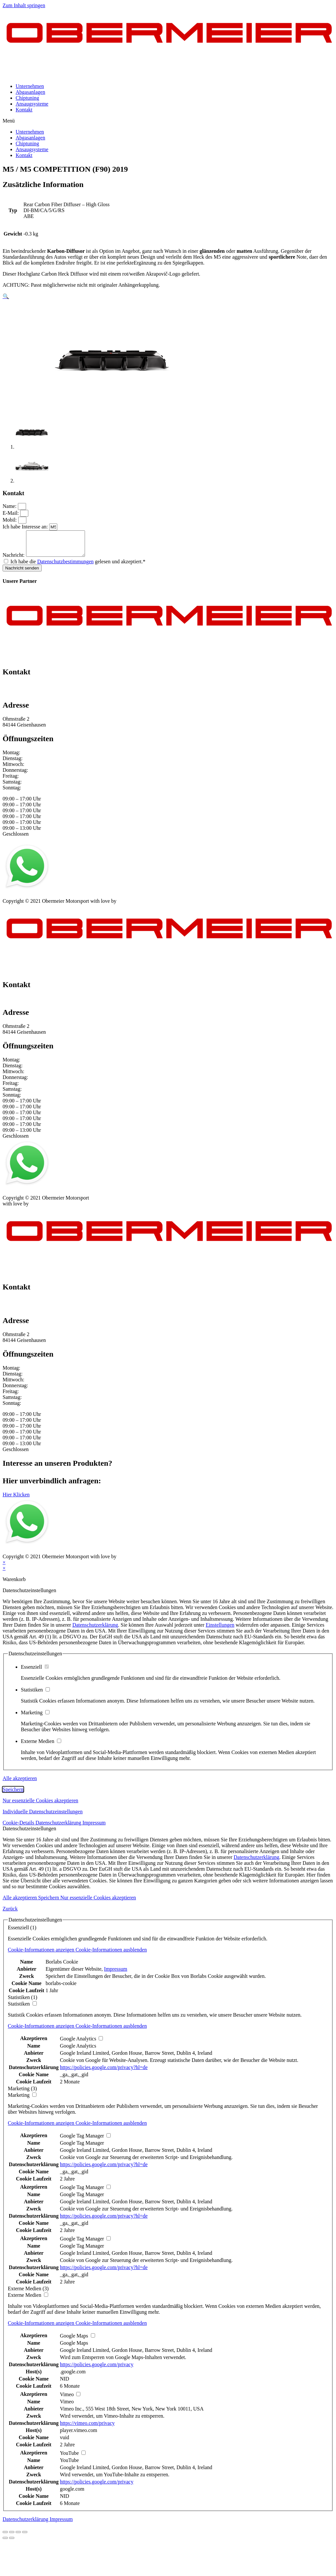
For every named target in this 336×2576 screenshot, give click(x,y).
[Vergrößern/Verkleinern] (24, 2537)
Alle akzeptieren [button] (20, 1783)
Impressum (14, 900)
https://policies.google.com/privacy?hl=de (103, 2072)
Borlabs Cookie (62, 1966)
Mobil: (10, 520)
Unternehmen (30, 86)
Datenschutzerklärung (95, 1630)
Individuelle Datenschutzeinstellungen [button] (43, 1816)
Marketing (35, 1717)
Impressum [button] (93, 1827)
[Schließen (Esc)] (5, 2537)
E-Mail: (11, 513)
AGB (67, 900)
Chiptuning (27, 98)
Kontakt (24, 109)
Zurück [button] (10, 1913)
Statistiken (35, 1694)
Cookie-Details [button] (19, 1827)
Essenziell (35, 1672)
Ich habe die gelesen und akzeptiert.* (78, 566)
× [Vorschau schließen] (4, 1567)
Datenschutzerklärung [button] (58, 1827)
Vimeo (67, 2406)
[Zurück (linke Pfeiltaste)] (5, 2543)
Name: (10, 506)
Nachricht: (14, 560)
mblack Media (132, 906)
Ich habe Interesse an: (26, 526)
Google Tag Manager (82, 2148)
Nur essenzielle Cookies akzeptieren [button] (40, 1805)
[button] (168, 121)
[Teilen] (11, 2537)
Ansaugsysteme (32, 104)
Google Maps (74, 2348)
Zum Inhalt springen (24, 5)
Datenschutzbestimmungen (65, 566)
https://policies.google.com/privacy (96, 2369)
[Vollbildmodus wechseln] (18, 2537)
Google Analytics (78, 2050)
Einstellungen (220, 1630)
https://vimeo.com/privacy (87, 2428)
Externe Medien (41, 1746)
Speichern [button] (13, 1794)
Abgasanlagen (30, 92)
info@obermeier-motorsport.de (35, 696)
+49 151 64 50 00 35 (24, 690)
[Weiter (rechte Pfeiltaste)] (11, 2543)
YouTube (69, 2465)
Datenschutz (44, 900)
